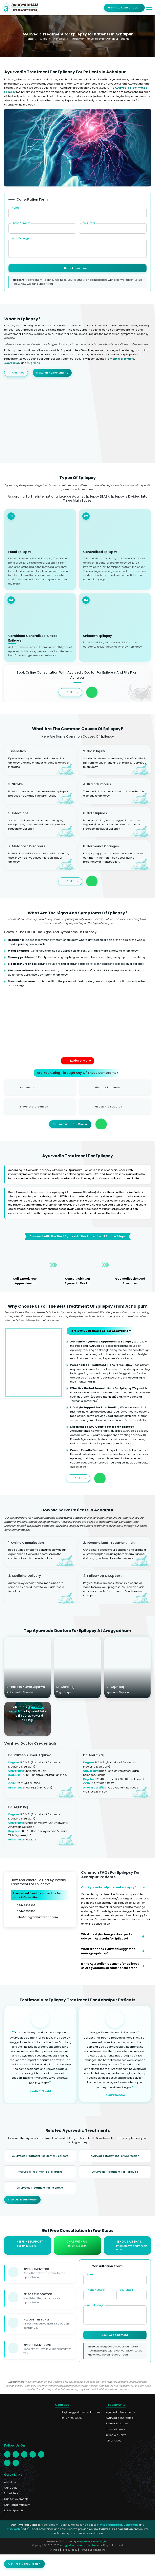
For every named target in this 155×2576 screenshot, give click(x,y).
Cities (43, 39)
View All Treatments (23, 2219)
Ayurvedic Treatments (120, 2433)
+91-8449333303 (69, 2439)
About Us (10, 2503)
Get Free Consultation (124, 7)
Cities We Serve (116, 2456)
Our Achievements (16, 2520)
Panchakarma (115, 2451)
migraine (33, 367)
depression (12, 367)
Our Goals (10, 2509)
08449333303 (26, 1925)
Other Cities (113, 2462)
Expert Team (12, 2515)
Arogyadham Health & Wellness (79, 2566)
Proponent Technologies (92, 2563)
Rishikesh (13, 2550)
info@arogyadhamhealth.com (37, 1937)
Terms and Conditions (93, 2571)
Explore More (77, 1078)
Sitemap (54, 2571)
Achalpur (59, 39)
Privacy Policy (69, 2571)
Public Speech (13, 2532)
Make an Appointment (53, 377)
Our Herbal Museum (17, 2526)
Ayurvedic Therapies (119, 2439)
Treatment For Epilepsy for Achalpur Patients (100, 39)
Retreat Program (117, 2445)
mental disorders (122, 363)
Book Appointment (77, 272)
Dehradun (131, 2546)
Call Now (16, 377)
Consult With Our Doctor (70, 1143)
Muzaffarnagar (111, 2546)
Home (30, 39)
